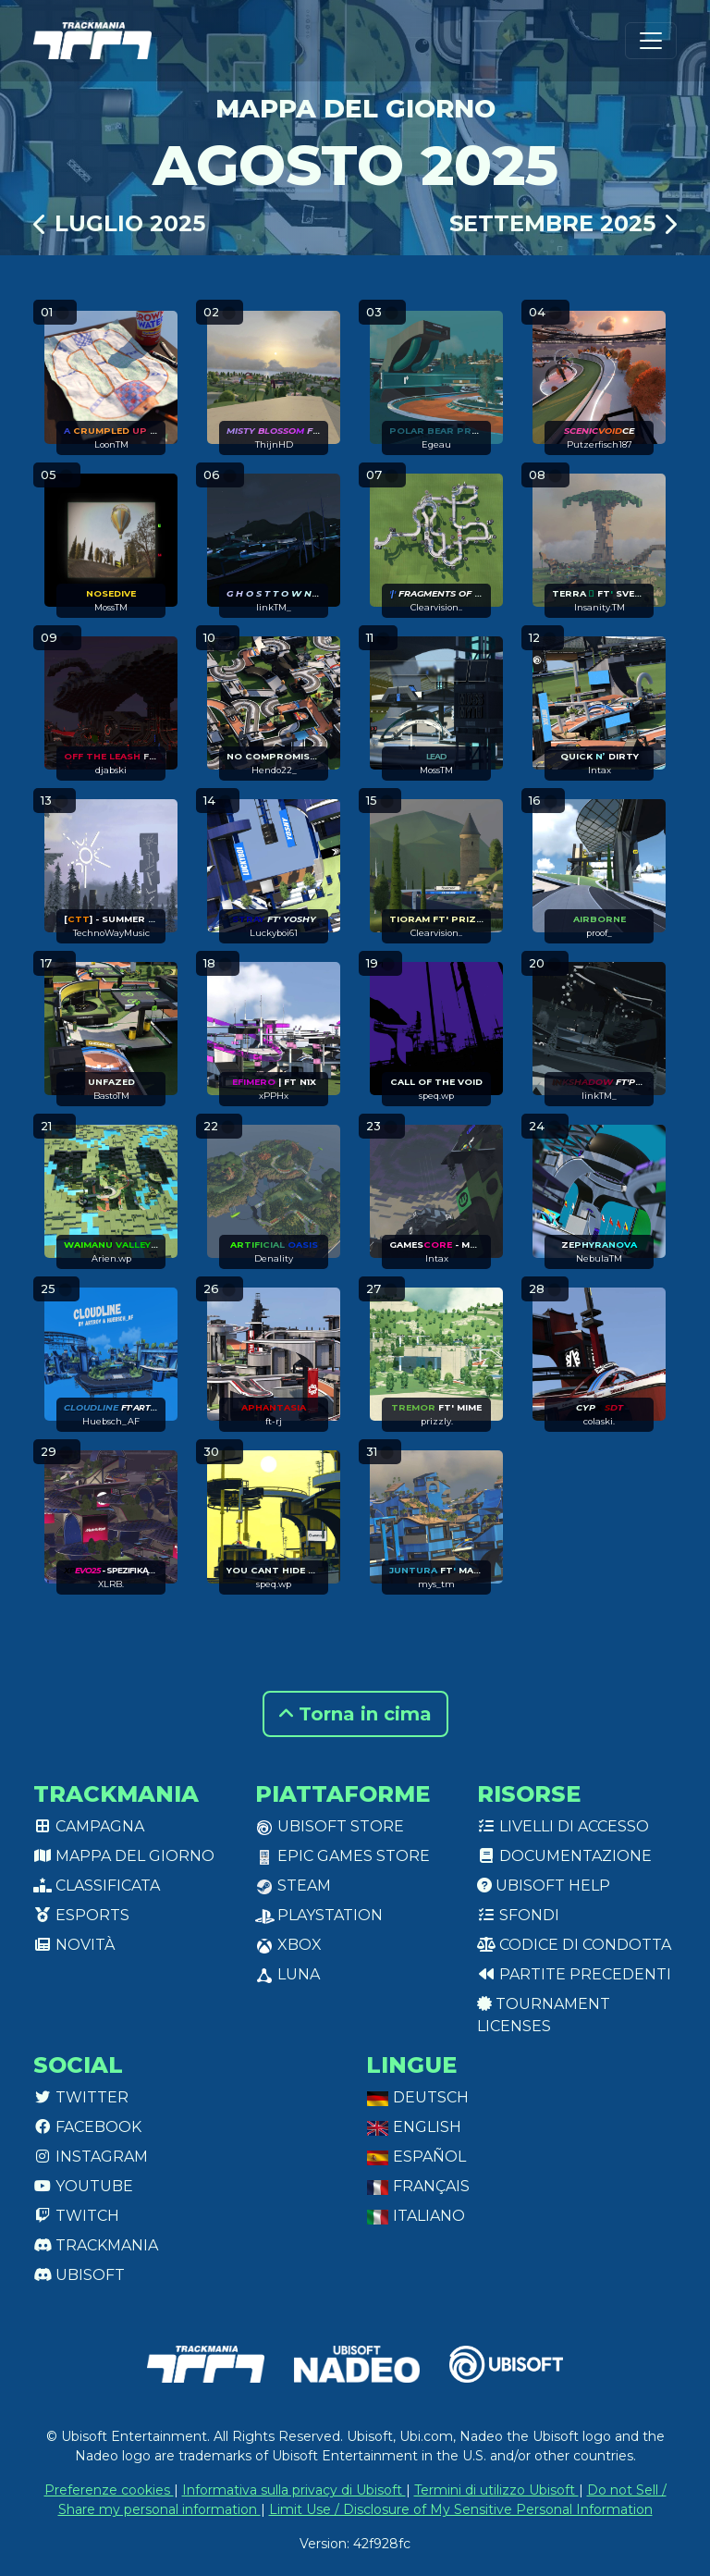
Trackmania (95, 2245)
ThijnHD (274, 444)
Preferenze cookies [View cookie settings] (109, 2490)
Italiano (415, 2216)
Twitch (76, 2216)
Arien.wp (111, 1258)
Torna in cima (355, 1714)
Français (418, 2186)
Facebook (87, 2127)
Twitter (81, 2097)
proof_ (599, 933)
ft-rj (273, 1421)
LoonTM (111, 444)
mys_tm (436, 1584)
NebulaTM (599, 1258)
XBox (288, 1945)
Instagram (90, 2156)
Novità (74, 1945)
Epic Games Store (342, 1856)
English (413, 2127)
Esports (81, 1915)
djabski (111, 770)
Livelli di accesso (563, 1826)
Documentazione (564, 1856)
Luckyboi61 (274, 933)
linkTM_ (273, 607)
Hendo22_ (274, 770)
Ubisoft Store (329, 1826)
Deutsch (417, 2097)
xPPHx (273, 1096)
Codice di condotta (574, 1945)
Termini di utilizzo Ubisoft (496, 2490)
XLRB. (111, 1584)
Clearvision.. (436, 607)
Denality (273, 1258)
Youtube (83, 2186)
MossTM (111, 607)
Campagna (88, 1826)
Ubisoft (79, 2275)
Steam (293, 1885)
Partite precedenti (574, 1974)
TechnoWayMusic (111, 933)
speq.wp (436, 1096)
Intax (599, 770)
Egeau (436, 444)
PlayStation (319, 1915)
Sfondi (518, 1915)
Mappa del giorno (123, 1856)
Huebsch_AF (111, 1421)
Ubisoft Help (543, 1885)
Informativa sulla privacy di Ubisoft (294, 2490)
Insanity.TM (599, 607)
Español (416, 2156)
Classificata (96, 1885)
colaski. (599, 1421)
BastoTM (111, 1096)
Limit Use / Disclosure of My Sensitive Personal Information (461, 2509)
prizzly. (437, 1421)
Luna (287, 1974)
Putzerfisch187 (599, 444)
